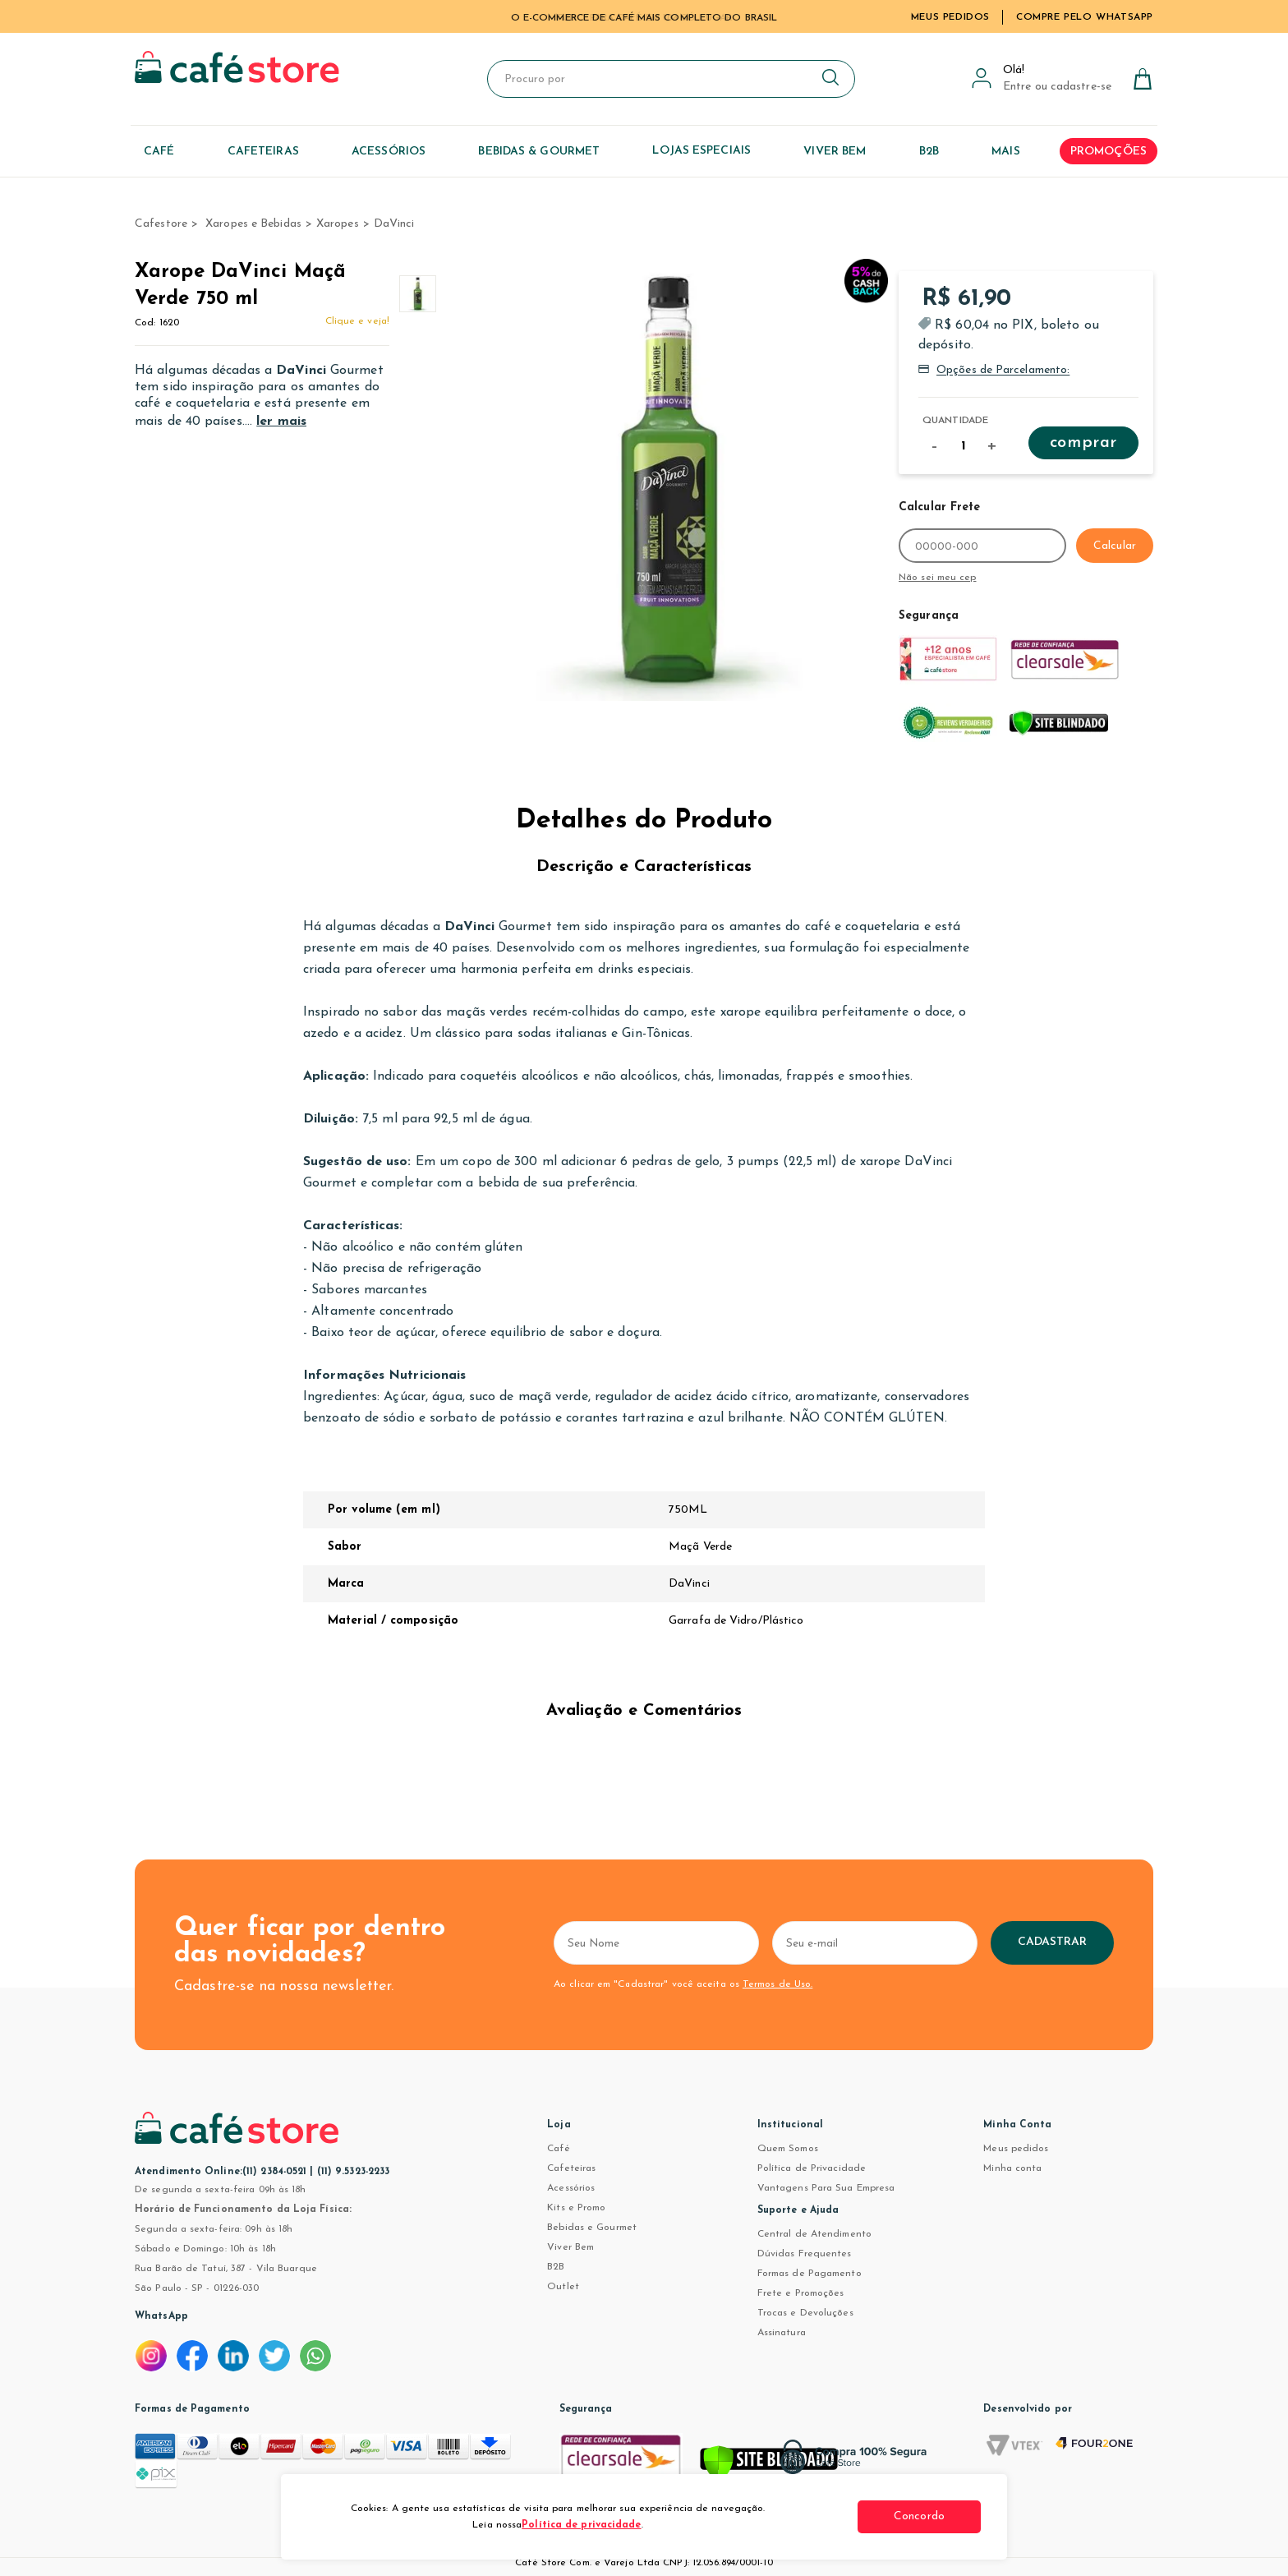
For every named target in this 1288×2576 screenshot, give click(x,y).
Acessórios (571, 2188)
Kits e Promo (576, 2208)
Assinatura (781, 2333)
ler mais (281, 421)
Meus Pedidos (950, 17)
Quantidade (955, 421)
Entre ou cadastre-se (1057, 87)
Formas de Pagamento (809, 2274)
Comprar (1083, 443)
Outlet (563, 2287)
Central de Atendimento (814, 2234)
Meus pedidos (1015, 2149)
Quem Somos (787, 2149)
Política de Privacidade (811, 2168)
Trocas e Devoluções (805, 2313)
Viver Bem (570, 2247)
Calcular (1114, 546)
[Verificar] (769, 2465)
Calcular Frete (939, 507)
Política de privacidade (581, 2525)
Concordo (919, 2516)
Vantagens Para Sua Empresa (826, 2188)
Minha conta (1012, 2168)
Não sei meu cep (938, 578)
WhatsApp (161, 2316)
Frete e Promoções (800, 2293)
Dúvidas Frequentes (804, 2254)
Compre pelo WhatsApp (1084, 17)
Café (558, 2149)
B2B (555, 2267)
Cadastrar (1053, 1942)
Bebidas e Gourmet (592, 2228)
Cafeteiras (571, 2168)
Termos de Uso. (777, 1984)
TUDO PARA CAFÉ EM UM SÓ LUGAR (644, 18)
